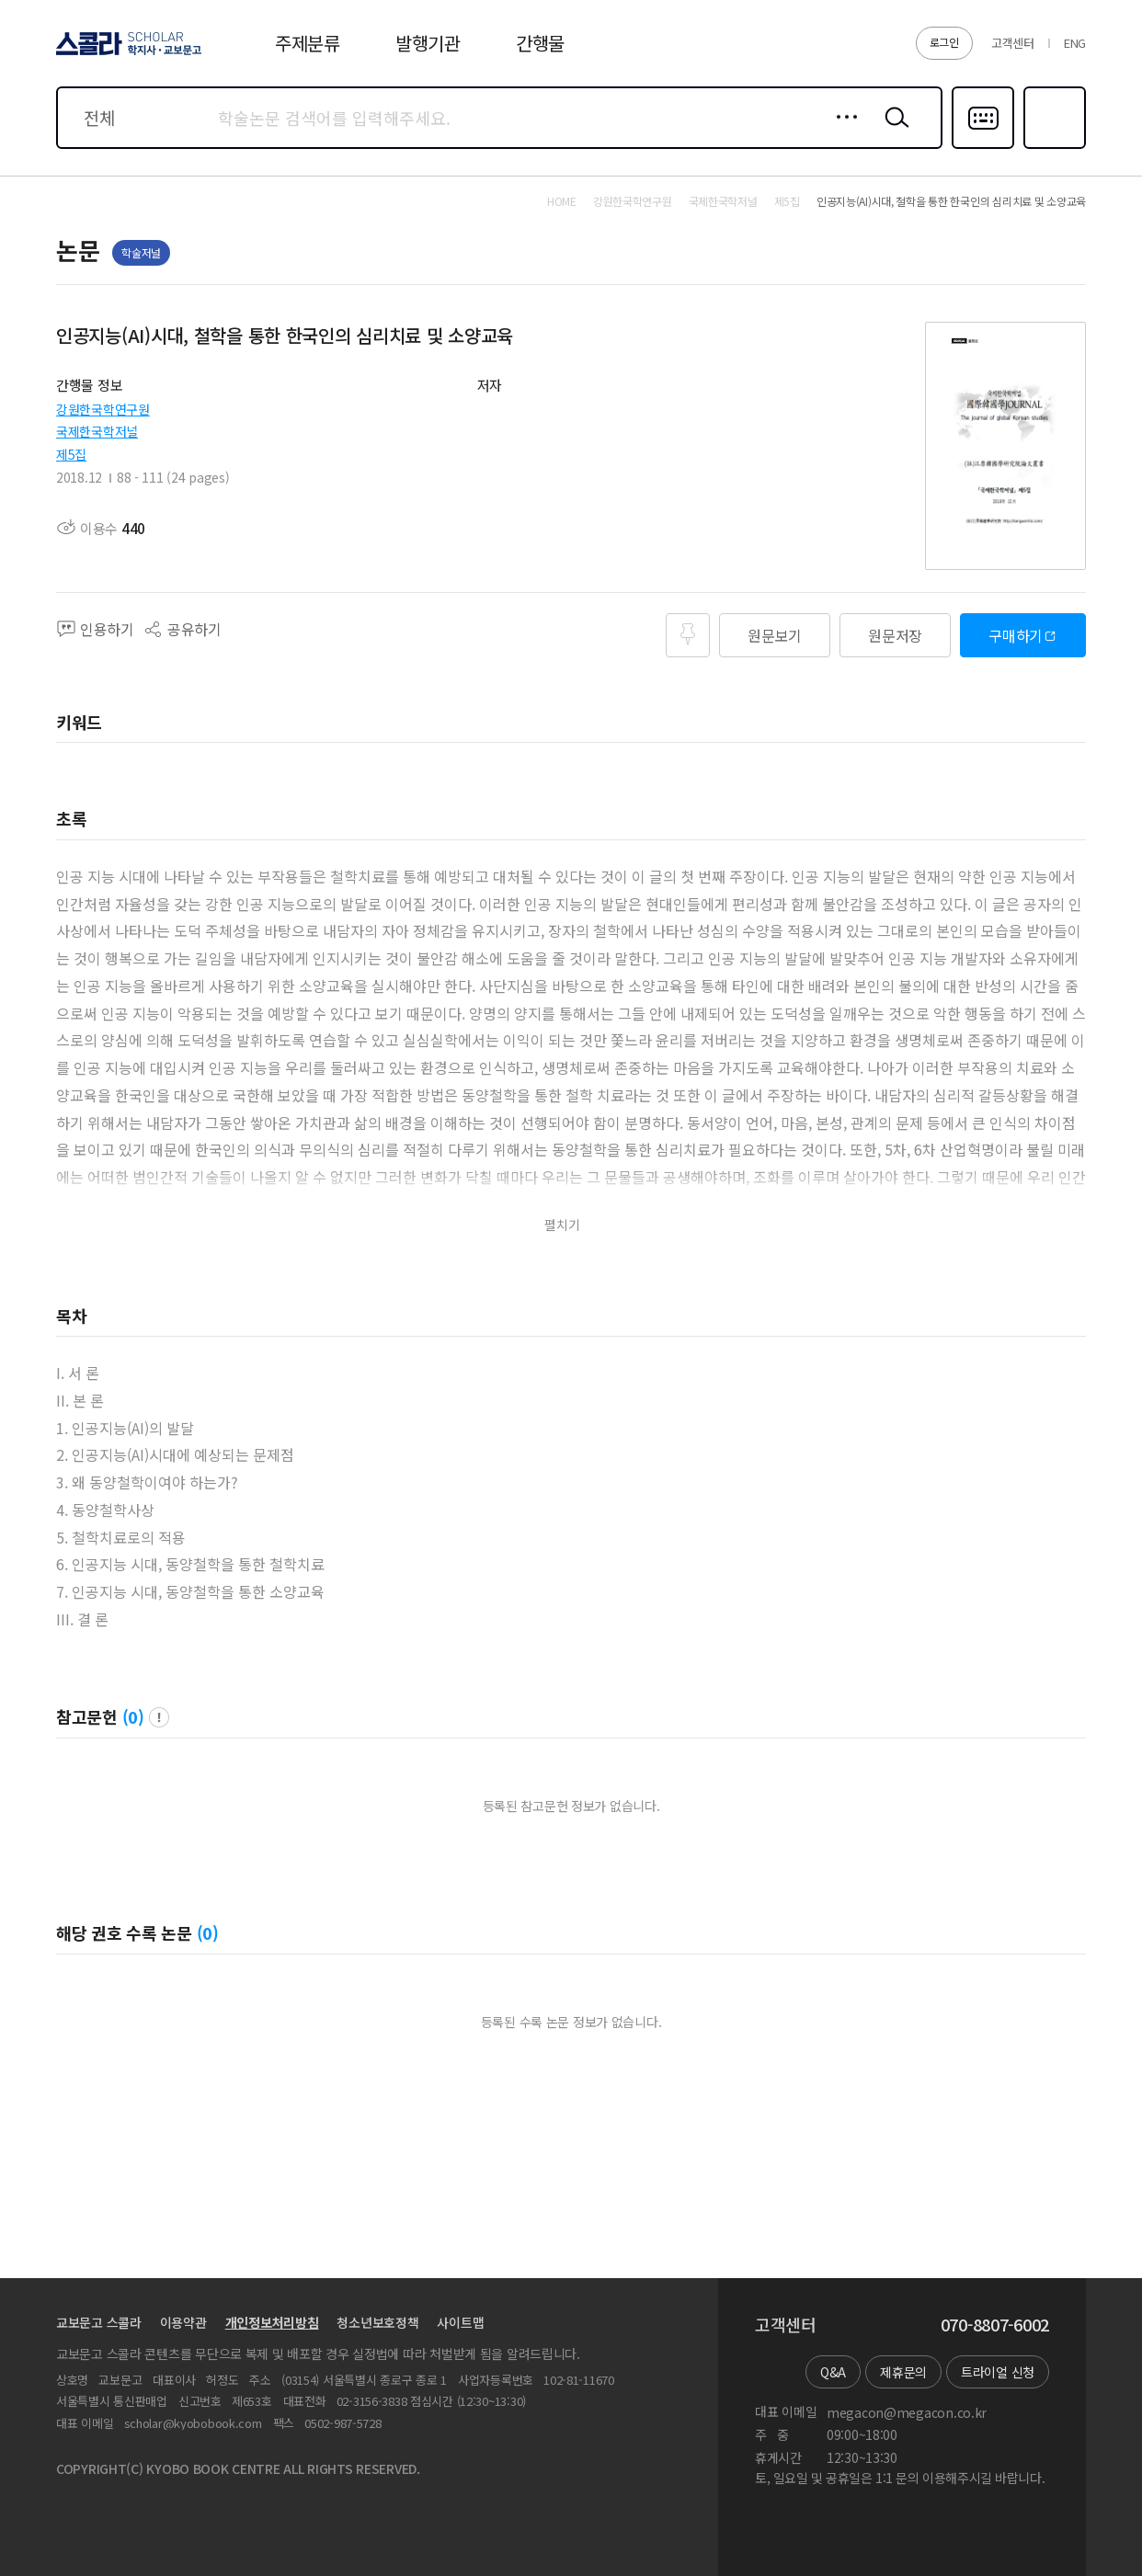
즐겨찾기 (1052, 147)
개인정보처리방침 (272, 2322)
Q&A (833, 2372)
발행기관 (428, 42)
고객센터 (1012, 42)
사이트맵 (460, 2322)
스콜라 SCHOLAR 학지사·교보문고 (126, 54)
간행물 (540, 42)
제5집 (71, 454)
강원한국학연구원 (103, 409)
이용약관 (183, 2322)
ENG (1075, 42)
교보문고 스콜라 (99, 2322)
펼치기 (562, 1225)
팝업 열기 (159, 1717)
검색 (893, 131)
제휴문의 (903, 2372)
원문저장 (895, 635)
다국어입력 (983, 147)
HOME (562, 201)
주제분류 (307, 42)
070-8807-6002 (995, 2325)
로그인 (944, 42)
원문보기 (775, 635)
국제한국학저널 (97, 431)
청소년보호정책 (377, 2322)
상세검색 (841, 131)
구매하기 (1015, 635)
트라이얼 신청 (997, 2372)
